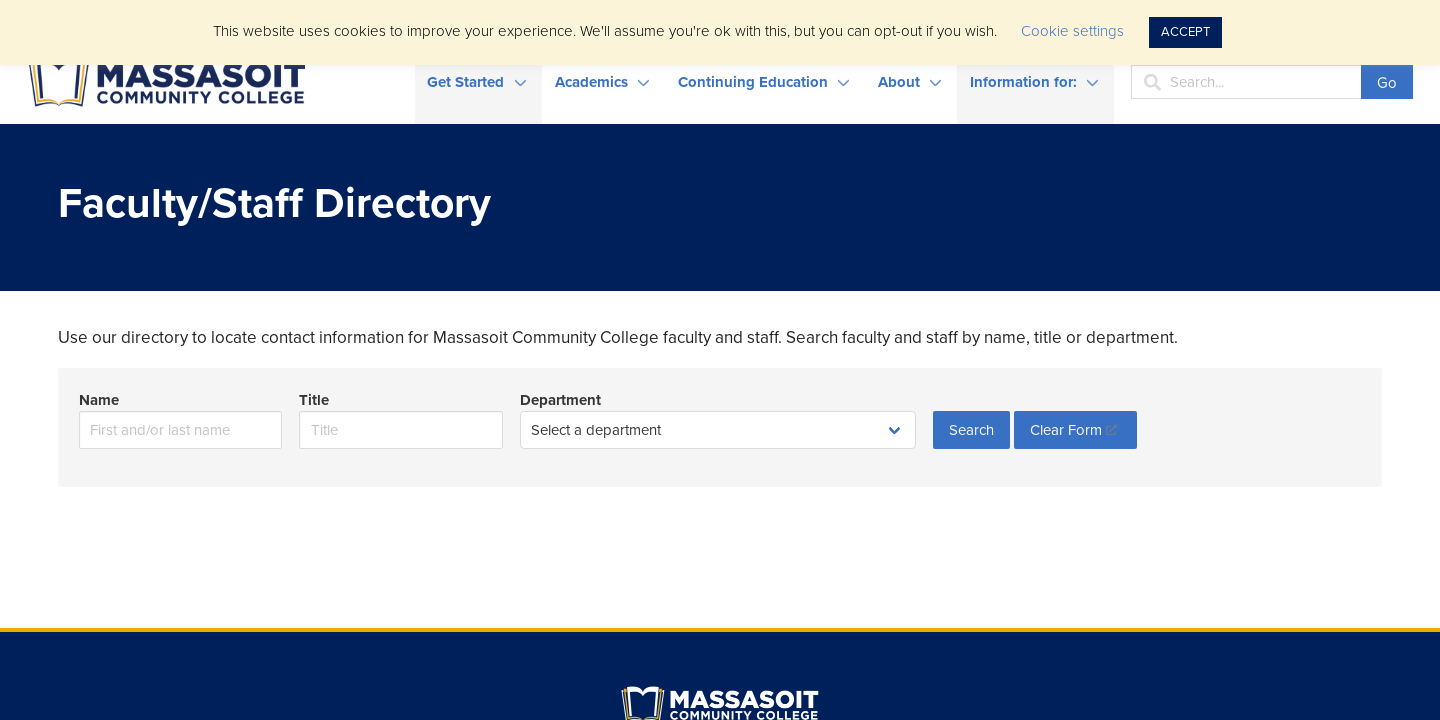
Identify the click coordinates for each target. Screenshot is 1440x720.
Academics (591, 82)
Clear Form (1066, 430)
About (899, 82)
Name (99, 400)
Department (560, 400)
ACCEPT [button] (1185, 32)
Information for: (1023, 82)
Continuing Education (753, 82)
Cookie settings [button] (1072, 31)
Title (314, 400)
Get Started (465, 82)
